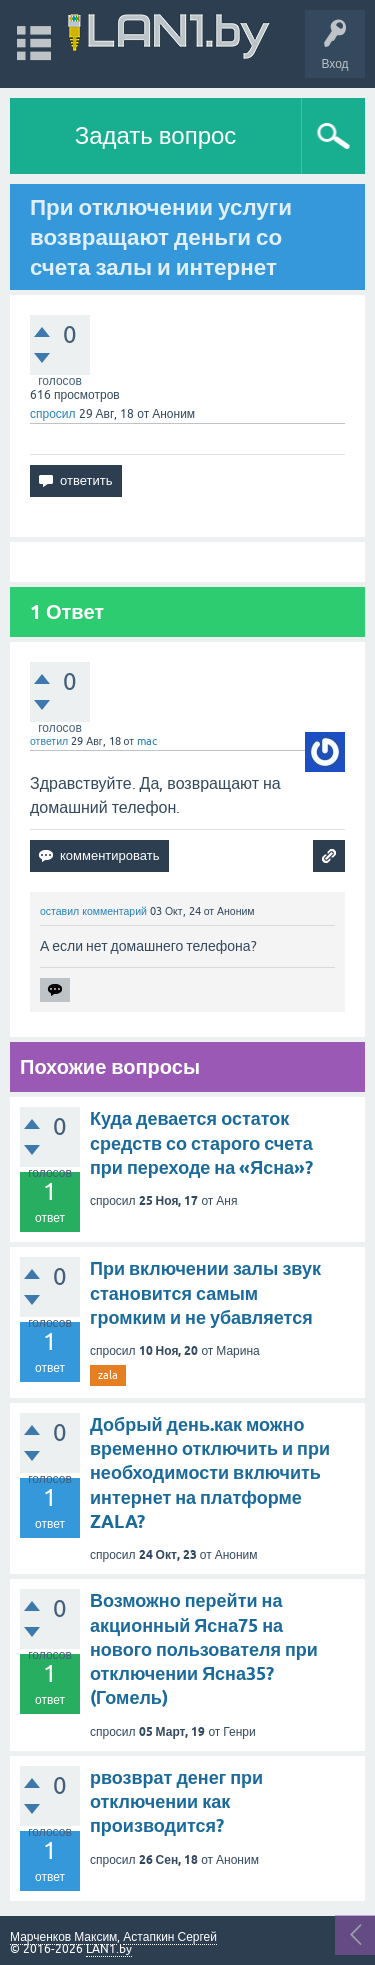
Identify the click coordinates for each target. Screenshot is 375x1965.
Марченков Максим (63, 1937)
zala (108, 1375)
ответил (49, 741)
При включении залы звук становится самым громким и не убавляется (205, 1293)
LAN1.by (109, 1949)
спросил (53, 414)
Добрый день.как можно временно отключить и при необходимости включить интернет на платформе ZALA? (210, 1473)
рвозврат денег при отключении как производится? (176, 1802)
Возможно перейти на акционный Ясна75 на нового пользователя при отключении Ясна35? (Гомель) (204, 1649)
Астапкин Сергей (170, 1937)
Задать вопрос (156, 135)
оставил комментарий (93, 911)
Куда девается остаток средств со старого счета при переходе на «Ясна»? (201, 1143)
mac (147, 741)
